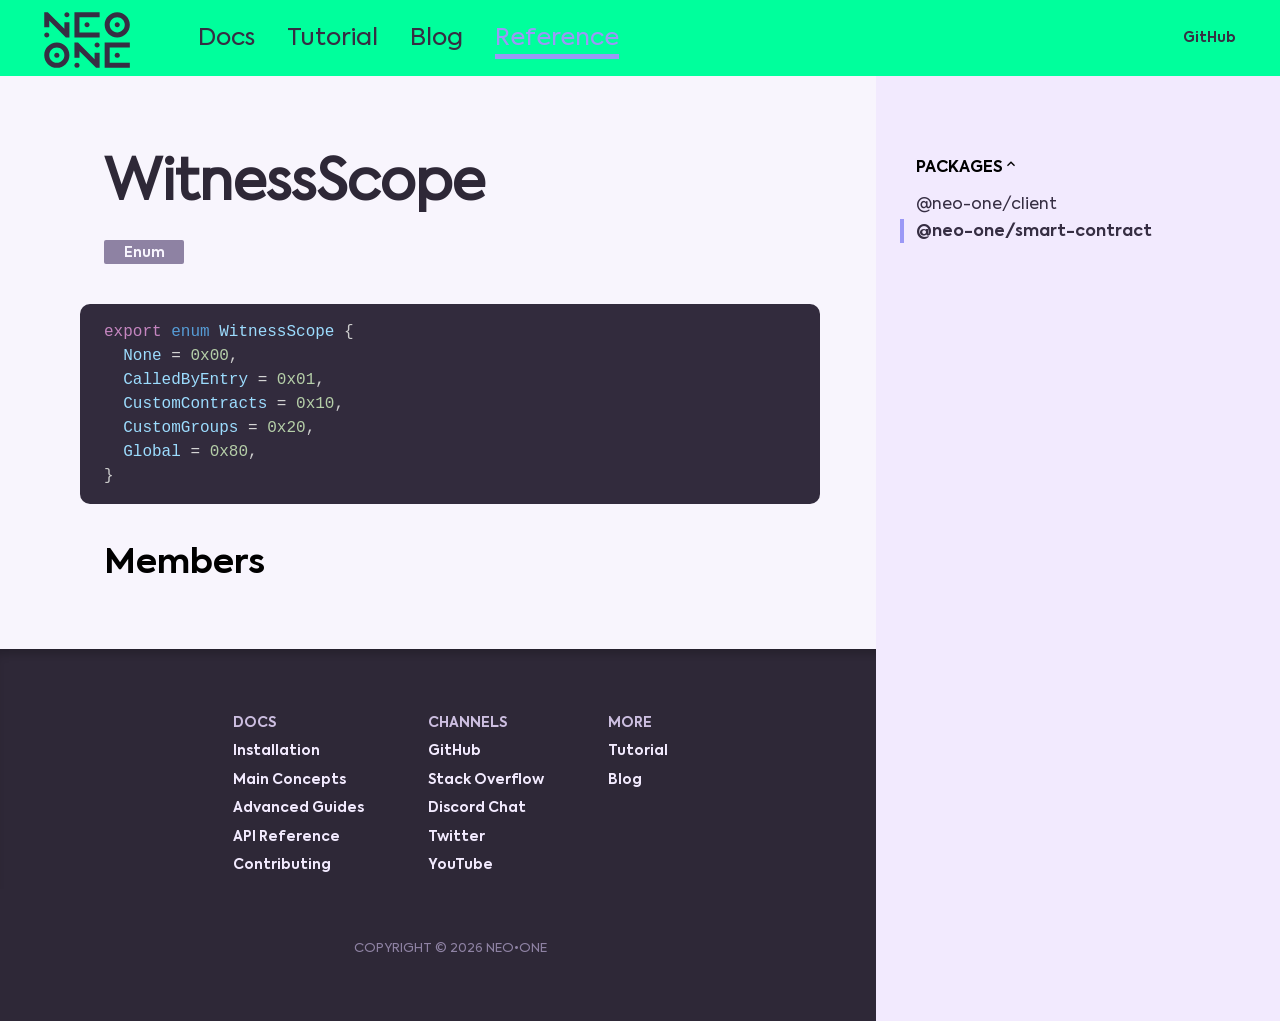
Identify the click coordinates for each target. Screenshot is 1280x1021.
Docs (226, 38)
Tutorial (332, 38)
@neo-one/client (986, 205)
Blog (436, 38)
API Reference (286, 837)
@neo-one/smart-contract (1034, 232)
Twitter (456, 837)
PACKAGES (967, 166)
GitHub (1209, 38)
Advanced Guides (298, 808)
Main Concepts (289, 780)
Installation (276, 751)
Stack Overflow (486, 780)
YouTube (460, 865)
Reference (557, 38)
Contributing (282, 865)
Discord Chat (477, 808)
